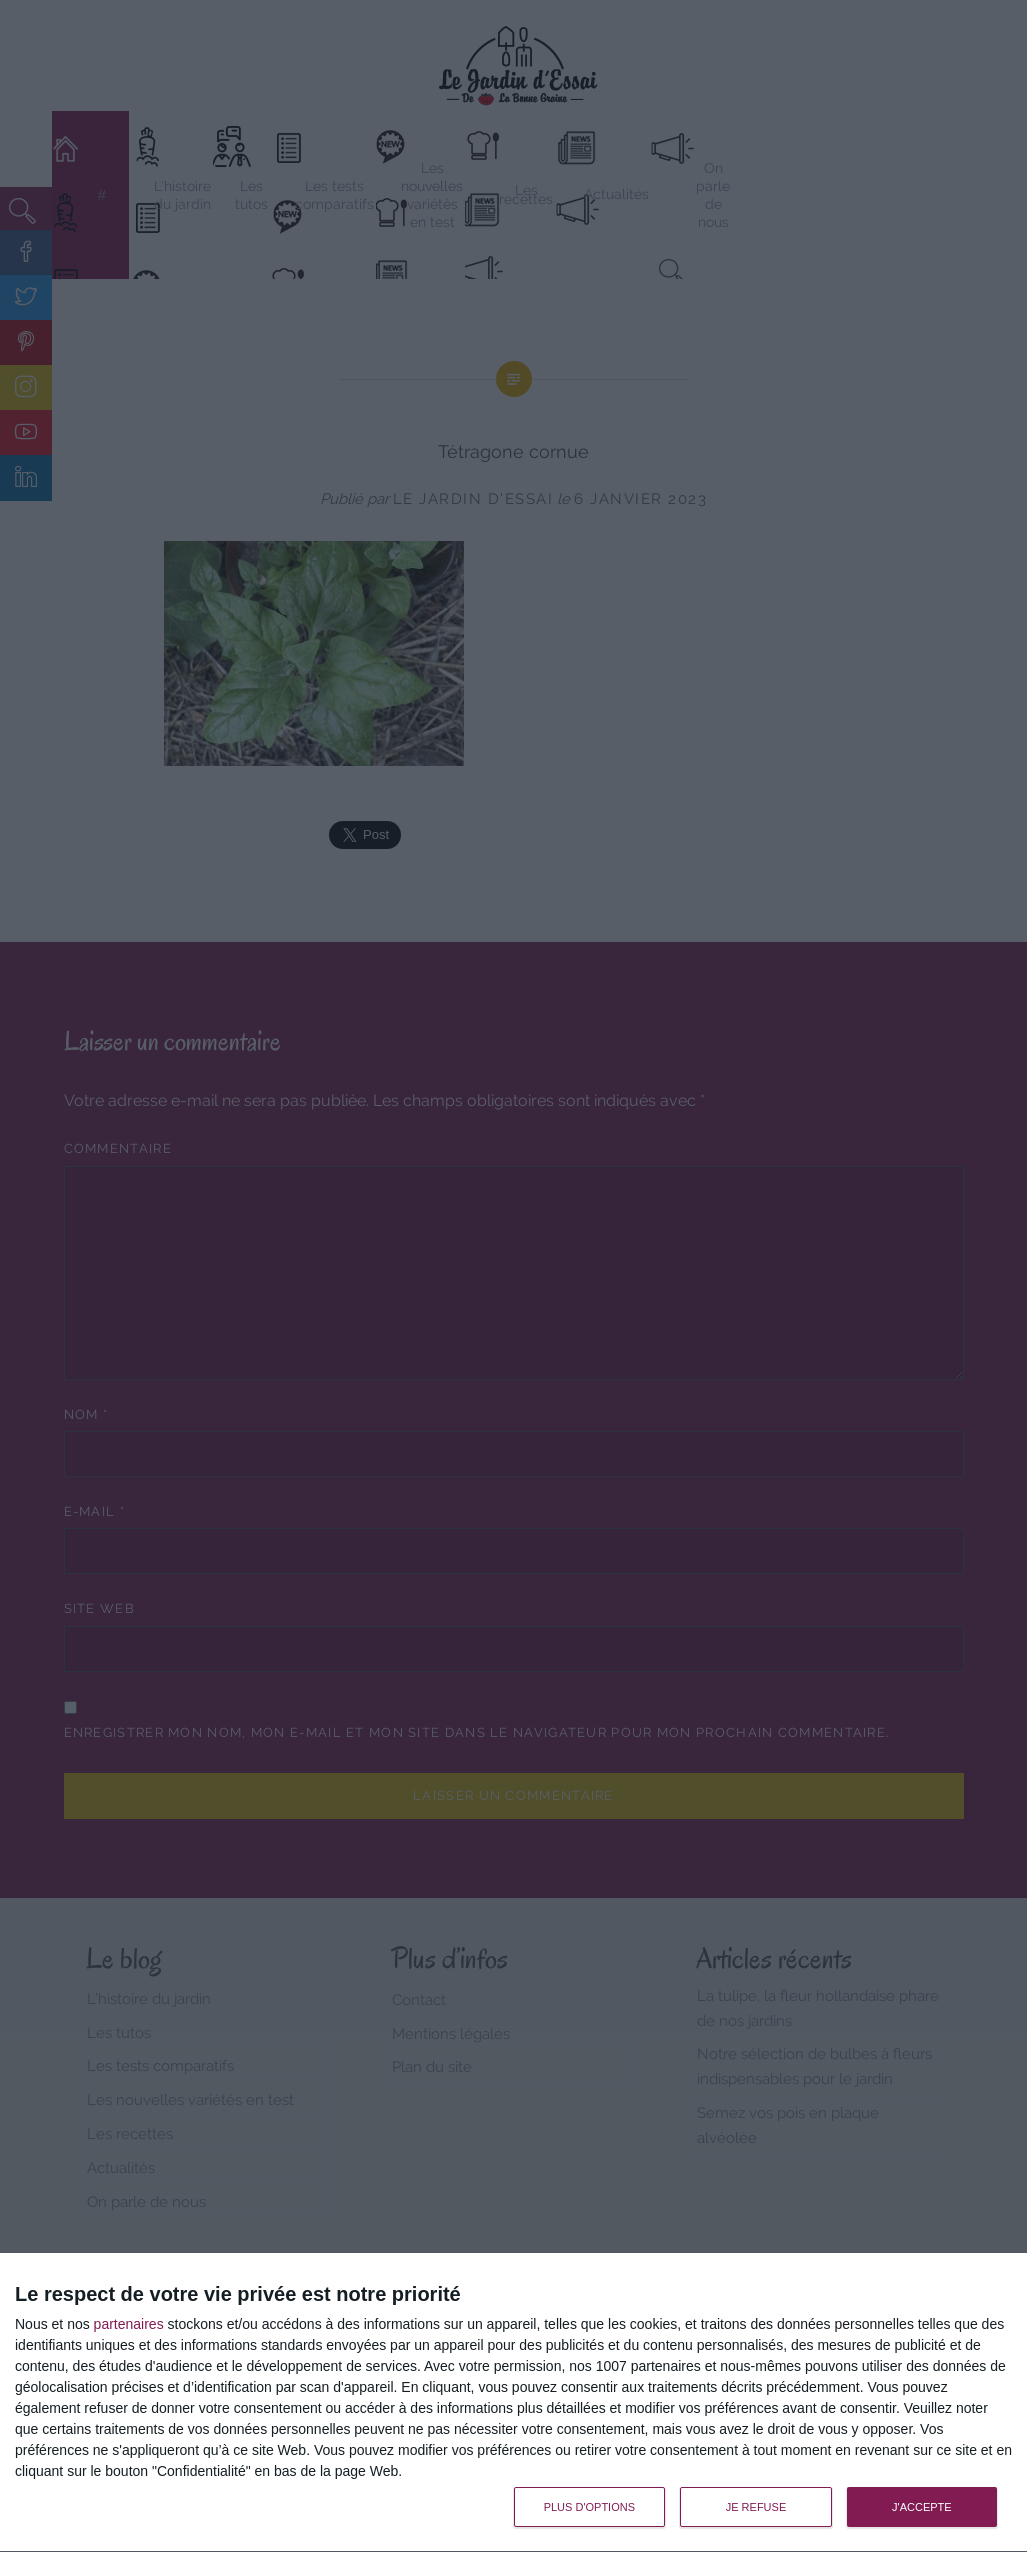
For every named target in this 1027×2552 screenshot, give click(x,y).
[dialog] (513, 2403)
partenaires (129, 2324)
